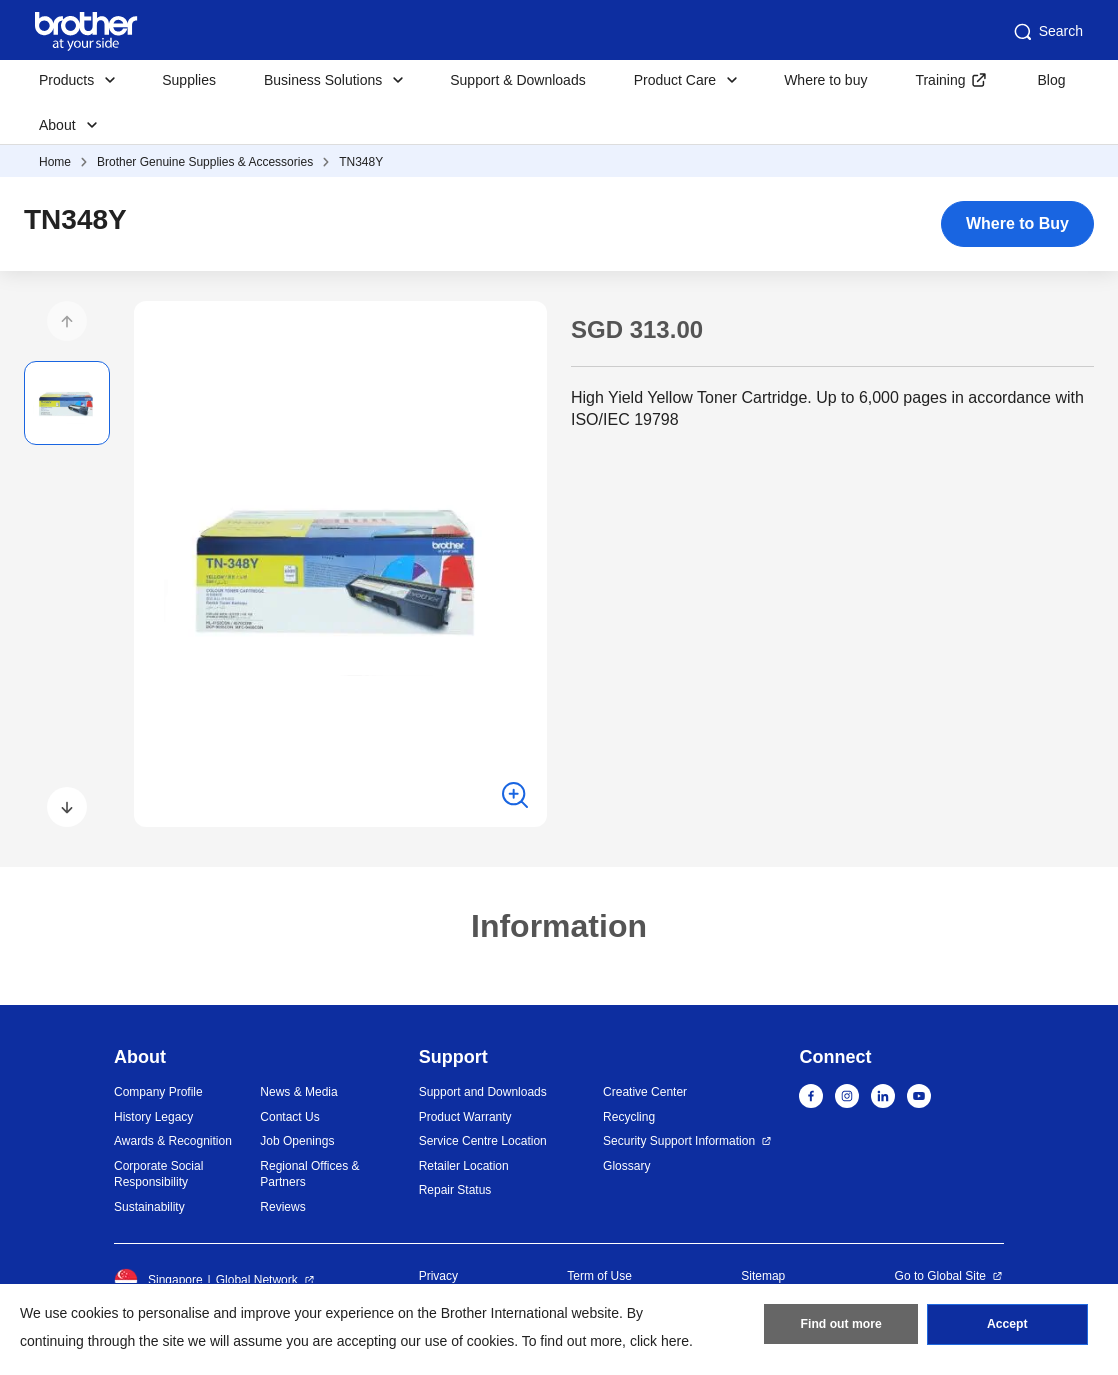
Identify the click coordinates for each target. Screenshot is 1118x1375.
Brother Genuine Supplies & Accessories (205, 162)
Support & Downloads (517, 80)
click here (659, 1341)
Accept (1007, 1326)
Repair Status (455, 1190)
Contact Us (289, 1117)
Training (940, 80)
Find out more (841, 1326)
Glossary (626, 1166)
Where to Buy (1017, 223)
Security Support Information (679, 1141)
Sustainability (149, 1207)
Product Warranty (465, 1117)
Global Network (257, 1280)
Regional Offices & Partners (309, 1174)
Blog (1051, 80)
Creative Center (645, 1092)
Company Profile (158, 1092)
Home (55, 162)
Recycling (629, 1117)
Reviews (282, 1207)
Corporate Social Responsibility (158, 1174)
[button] (67, 321)
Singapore (158, 1280)
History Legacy (153, 1117)
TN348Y (361, 162)
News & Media (298, 1092)
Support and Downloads (483, 1092)
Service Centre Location (483, 1141)
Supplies (189, 80)
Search (1047, 32)
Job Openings (297, 1141)
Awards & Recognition (173, 1141)
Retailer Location (464, 1166)
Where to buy (825, 80)
